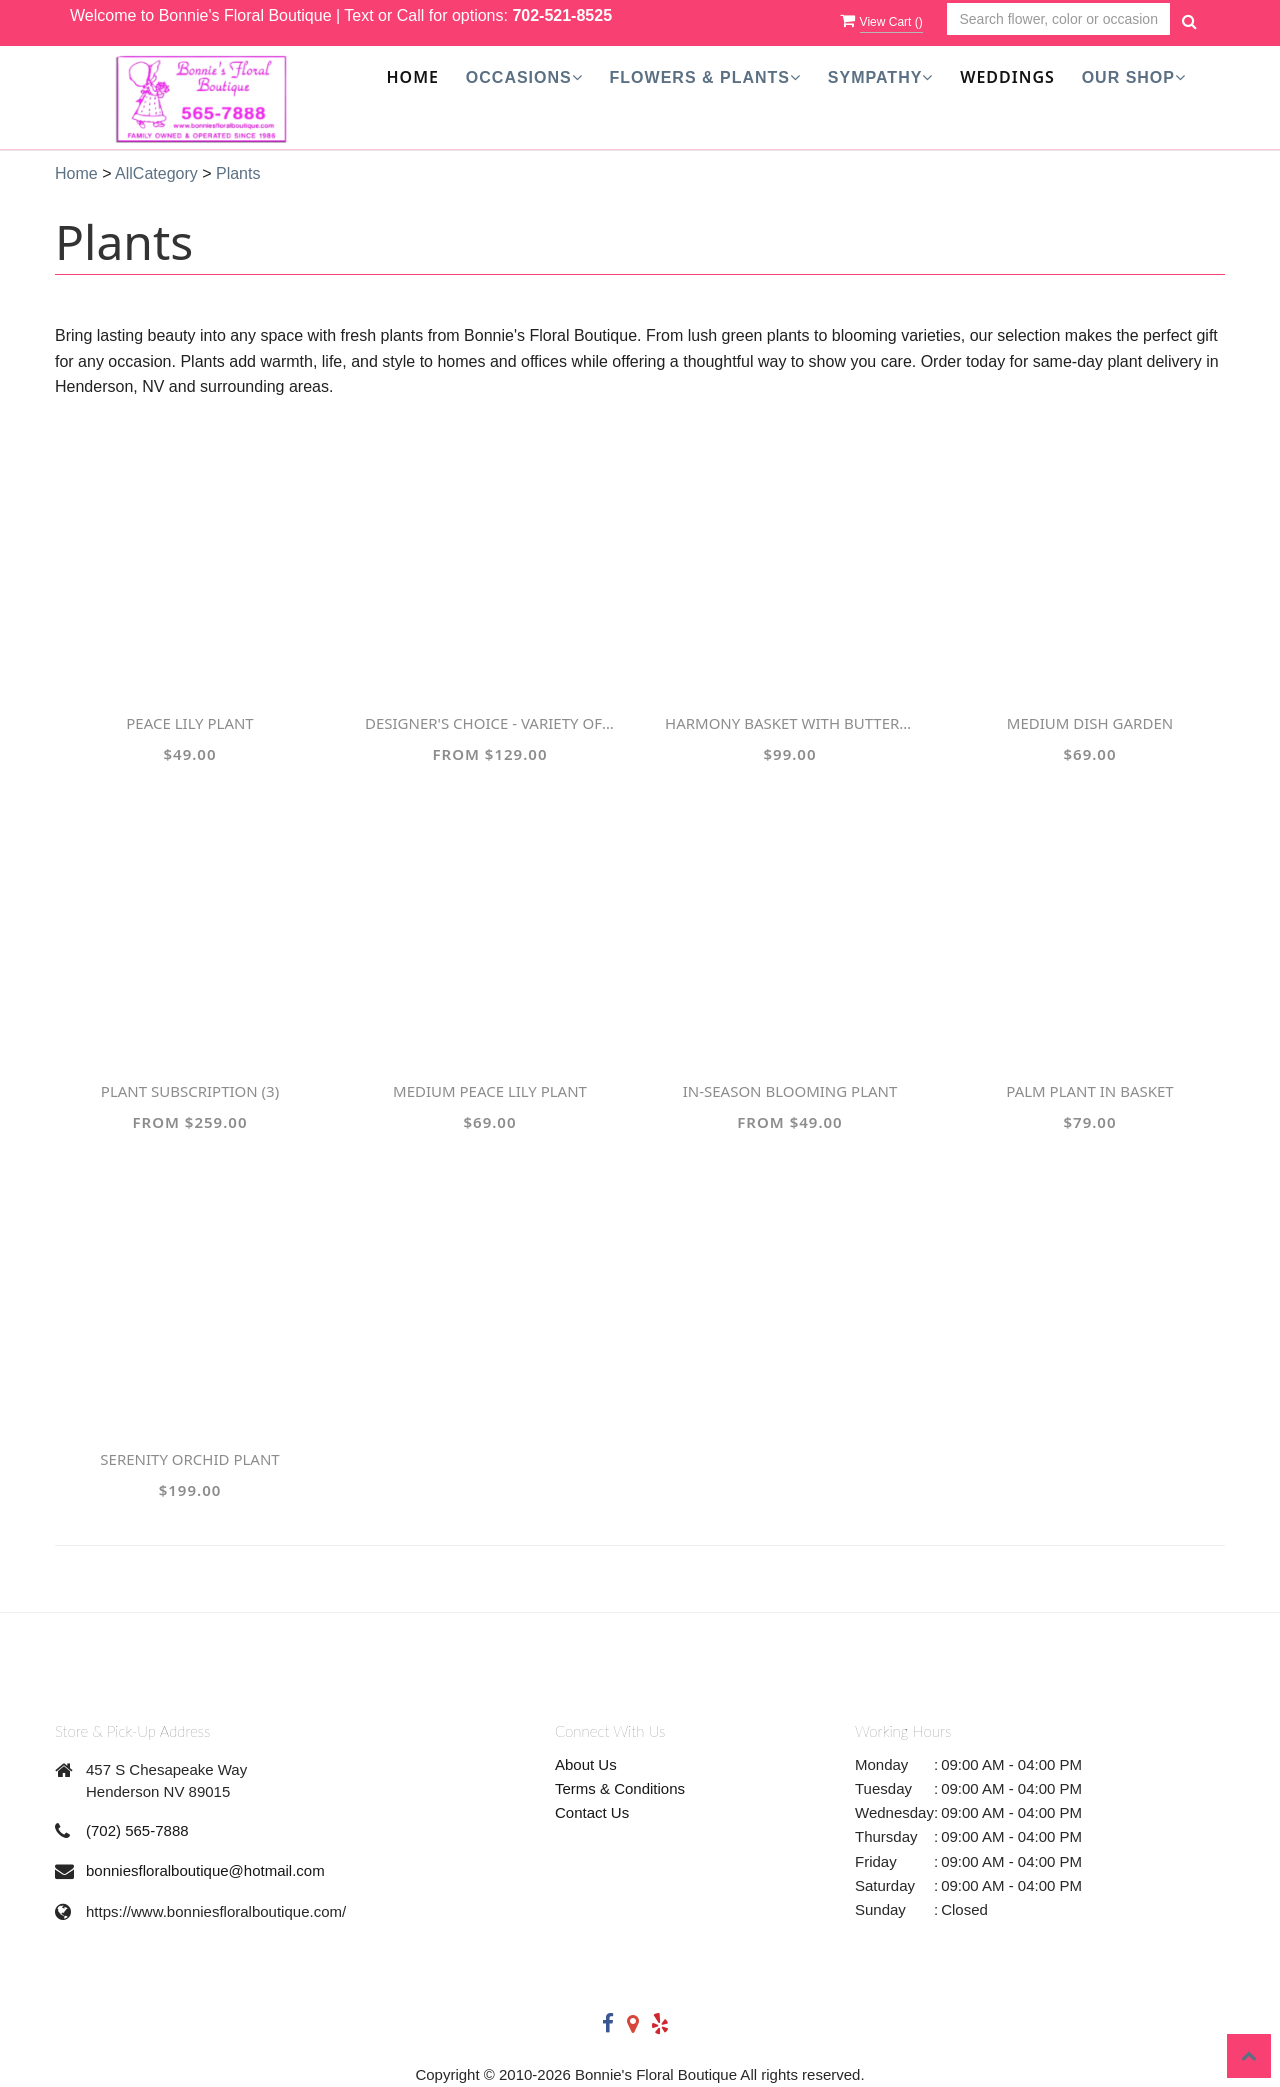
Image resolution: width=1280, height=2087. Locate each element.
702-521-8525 (562, 15)
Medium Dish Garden (1090, 723)
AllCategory (156, 173)
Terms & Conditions (620, 1788)
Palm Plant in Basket (1089, 1091)
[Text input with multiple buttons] (1058, 19)
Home (413, 77)
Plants (238, 173)
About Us (586, 1764)
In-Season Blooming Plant (790, 1091)
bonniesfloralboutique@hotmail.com (205, 1870)
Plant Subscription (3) (190, 1091)
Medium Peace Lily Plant (490, 1091)
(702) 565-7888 (137, 1830)
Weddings (1007, 77)
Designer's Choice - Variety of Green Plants (490, 723)
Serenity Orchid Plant (189, 1459)
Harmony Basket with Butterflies (790, 723)
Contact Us (592, 1812)
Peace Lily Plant (189, 723)
